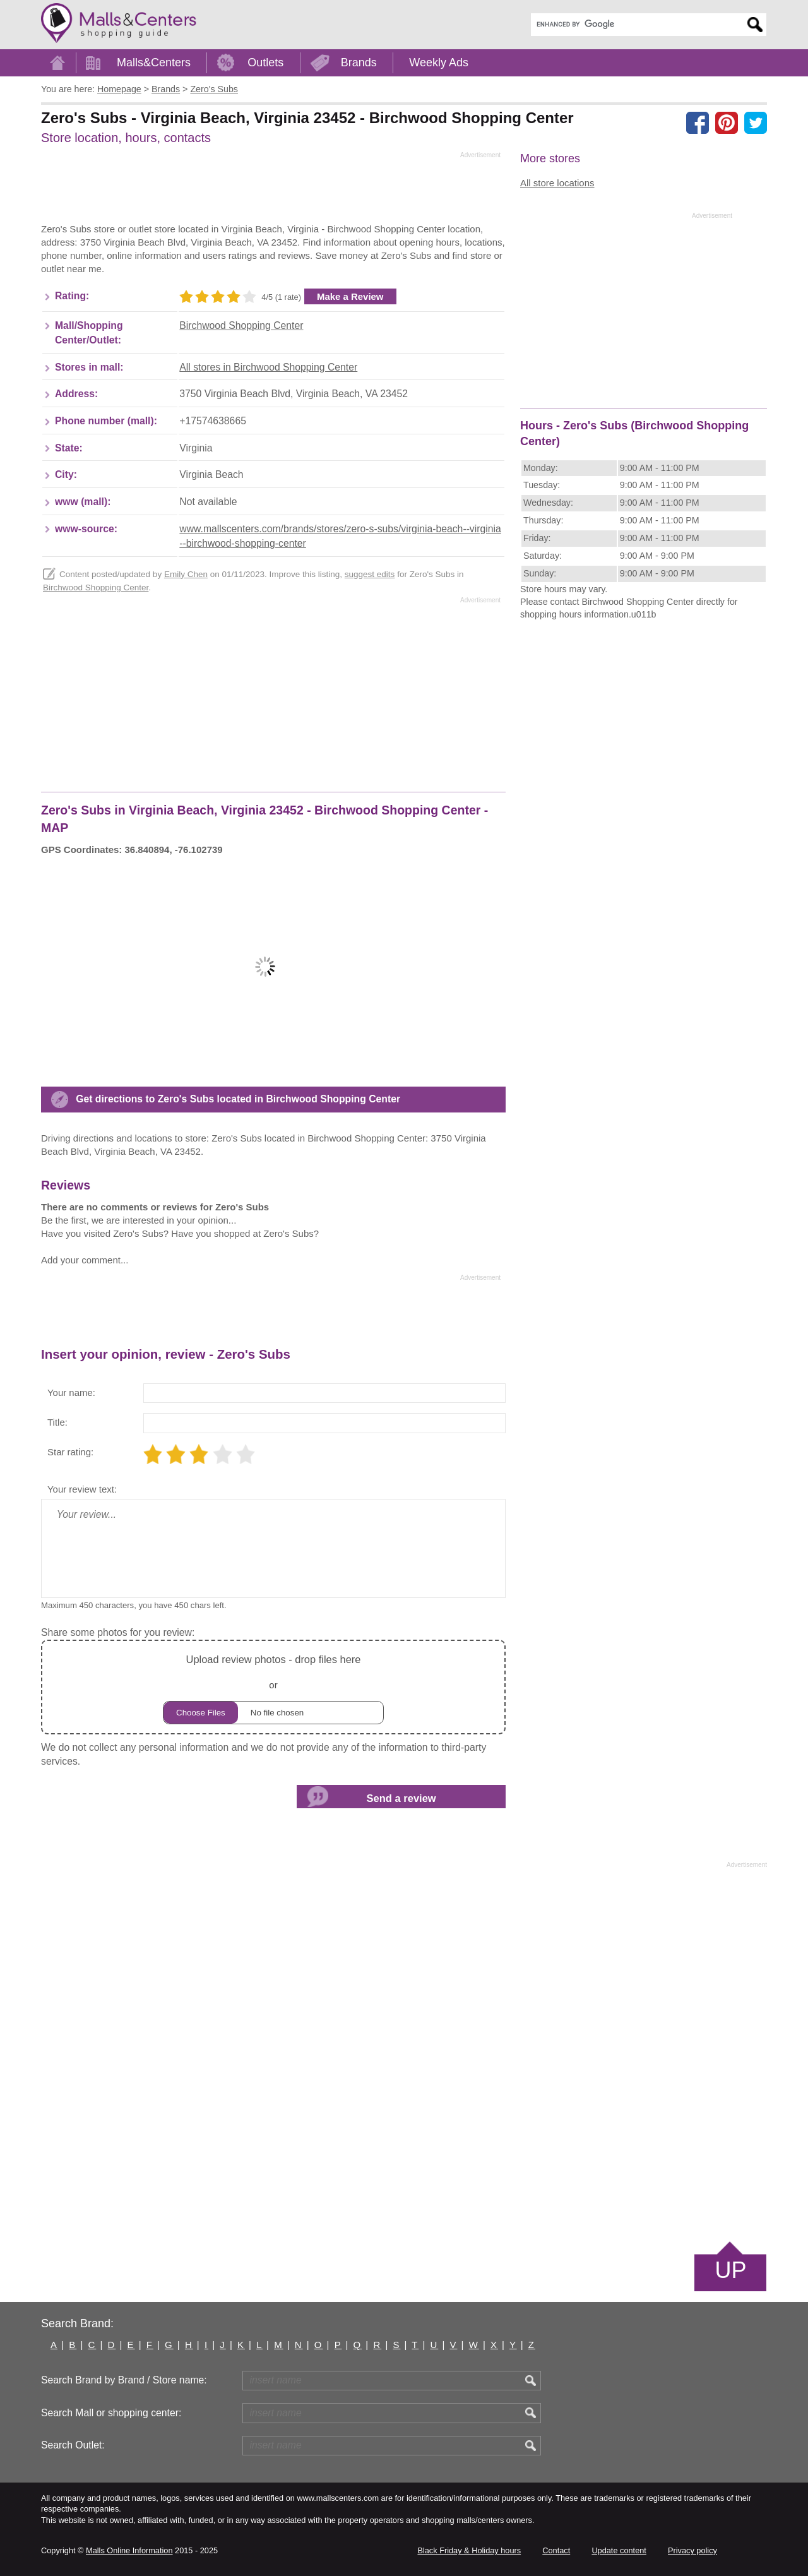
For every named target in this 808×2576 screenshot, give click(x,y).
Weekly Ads (438, 62)
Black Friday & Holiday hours (469, 2550)
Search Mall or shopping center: (111, 2412)
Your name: (71, 1392)
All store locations (557, 182)
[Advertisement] (271, 190)
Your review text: (82, 1489)
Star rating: (70, 1451)
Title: (57, 1422)
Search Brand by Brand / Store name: (124, 2380)
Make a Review (350, 296)
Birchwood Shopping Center (241, 325)
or (273, 1687)
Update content (618, 2550)
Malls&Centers (154, 62)
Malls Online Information (129, 2550)
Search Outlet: (73, 2445)
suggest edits (370, 574)
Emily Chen (186, 574)
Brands (359, 62)
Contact (556, 2550)
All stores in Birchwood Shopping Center (268, 367)
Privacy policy (692, 2550)
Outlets (265, 62)
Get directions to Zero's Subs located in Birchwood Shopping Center (238, 1099)
